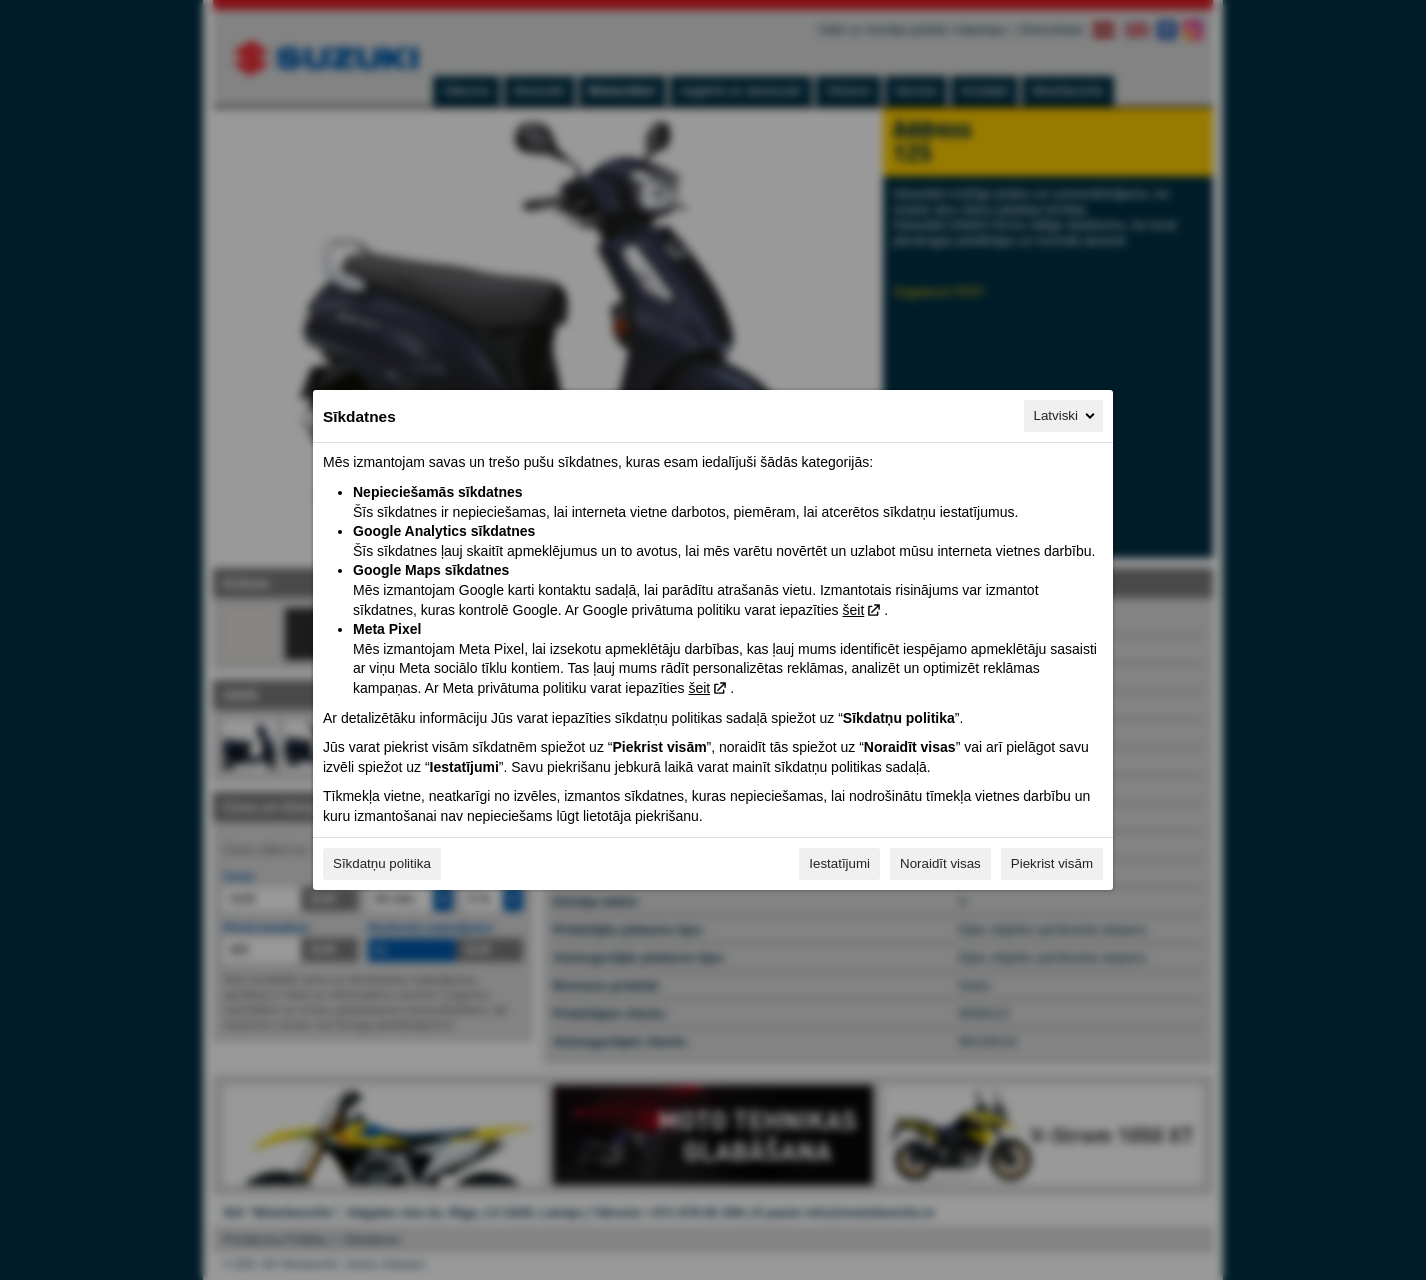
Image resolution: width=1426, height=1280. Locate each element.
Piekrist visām (1052, 863)
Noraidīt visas (940, 863)
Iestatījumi (839, 863)
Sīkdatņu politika (382, 863)
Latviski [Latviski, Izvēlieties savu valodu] (1066, 416)
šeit (853, 610)
